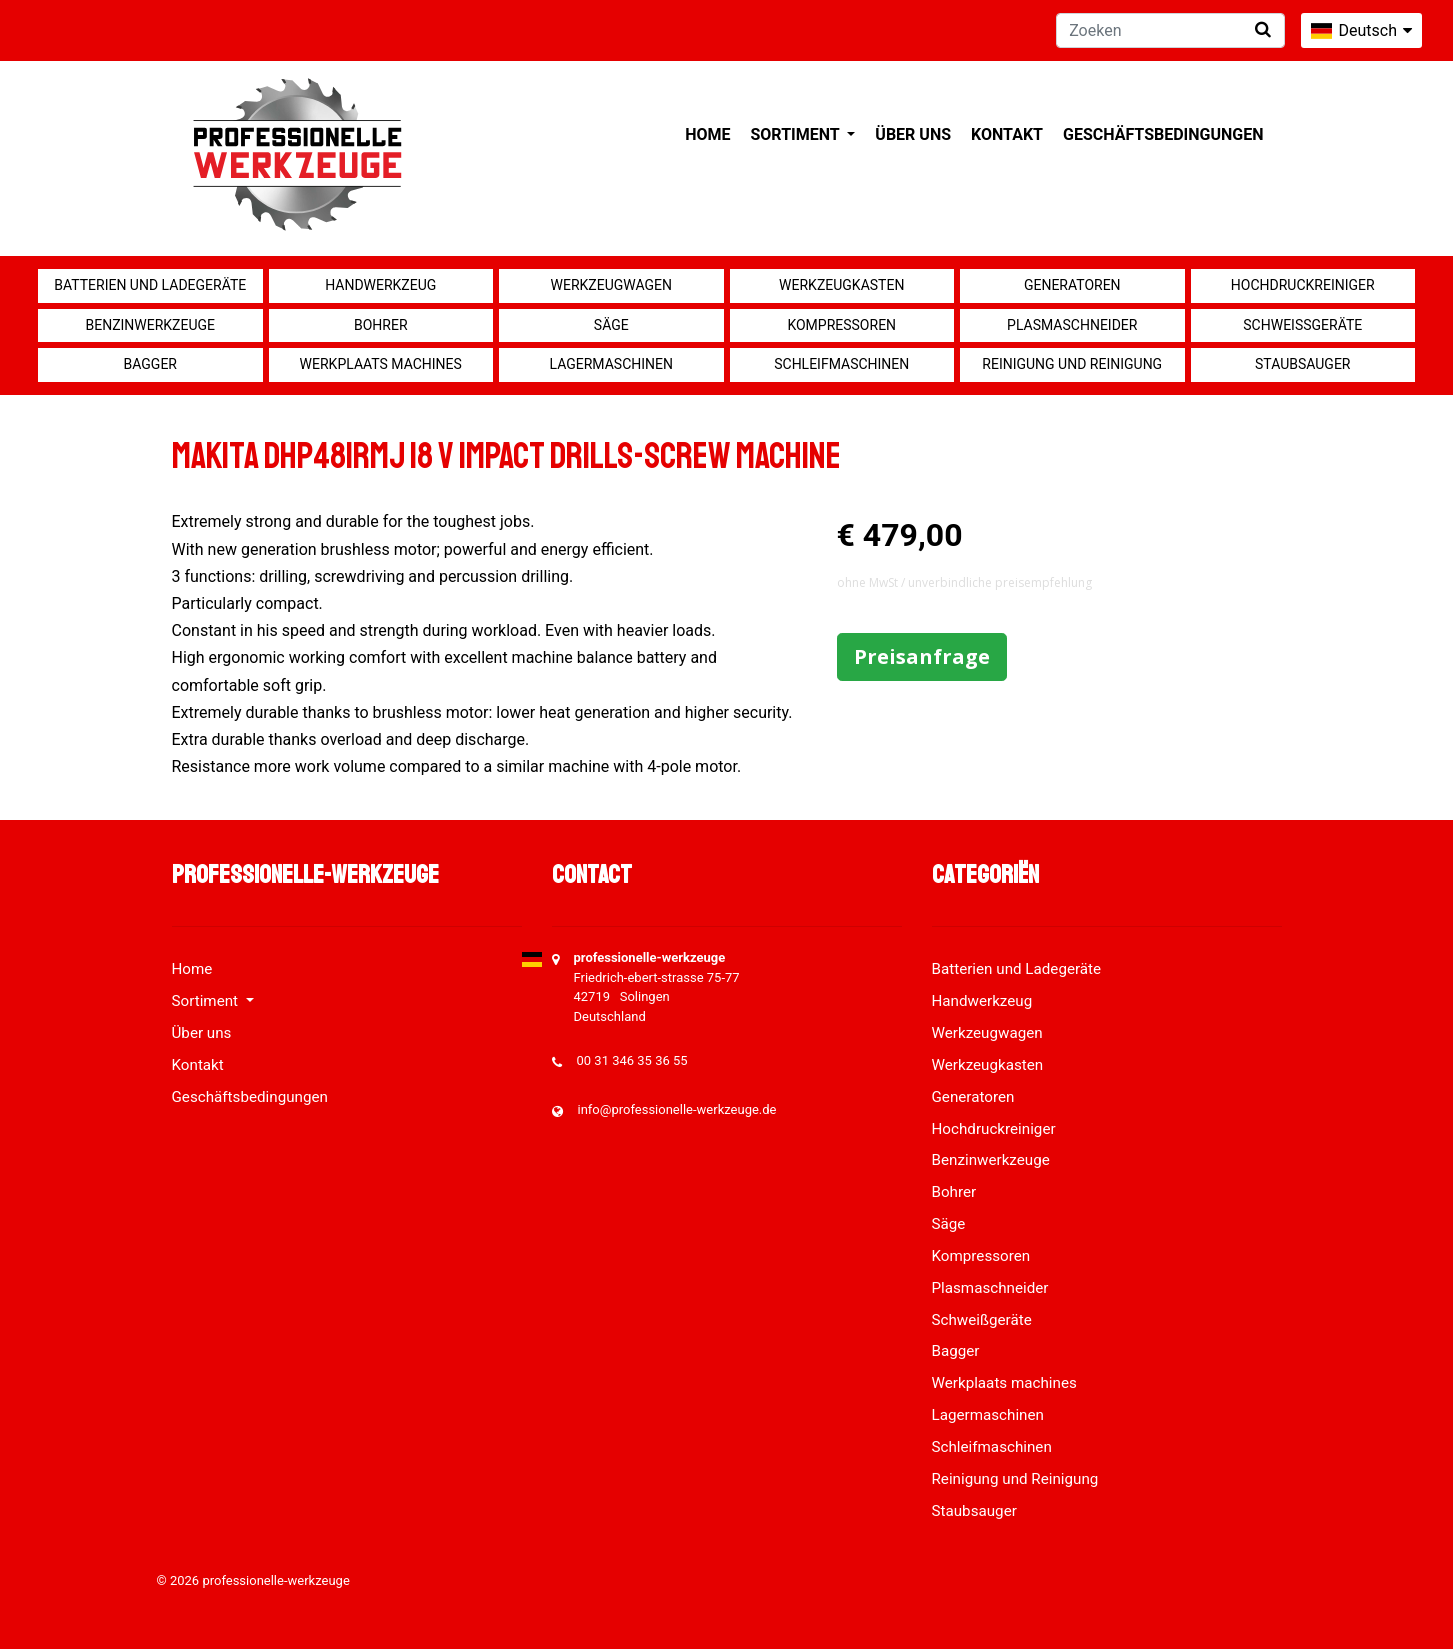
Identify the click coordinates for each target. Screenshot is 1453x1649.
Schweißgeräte (1302, 325)
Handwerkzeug (380, 285)
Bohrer (381, 325)
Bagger (150, 364)
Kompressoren (841, 325)
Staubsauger (1302, 364)
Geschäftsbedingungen (1163, 134)
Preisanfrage (922, 656)
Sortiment (796, 134)
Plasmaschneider (1072, 325)
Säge (611, 325)
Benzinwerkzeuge (150, 325)
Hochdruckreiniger (1303, 285)
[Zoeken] (1170, 30)
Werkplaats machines (381, 364)
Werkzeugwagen (611, 285)
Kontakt (1007, 134)
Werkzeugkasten (841, 285)
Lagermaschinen (611, 364)
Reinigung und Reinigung (1072, 364)
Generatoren (1072, 285)
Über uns (913, 134)
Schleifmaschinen (841, 364)
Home (707, 134)
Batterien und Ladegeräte (150, 285)
